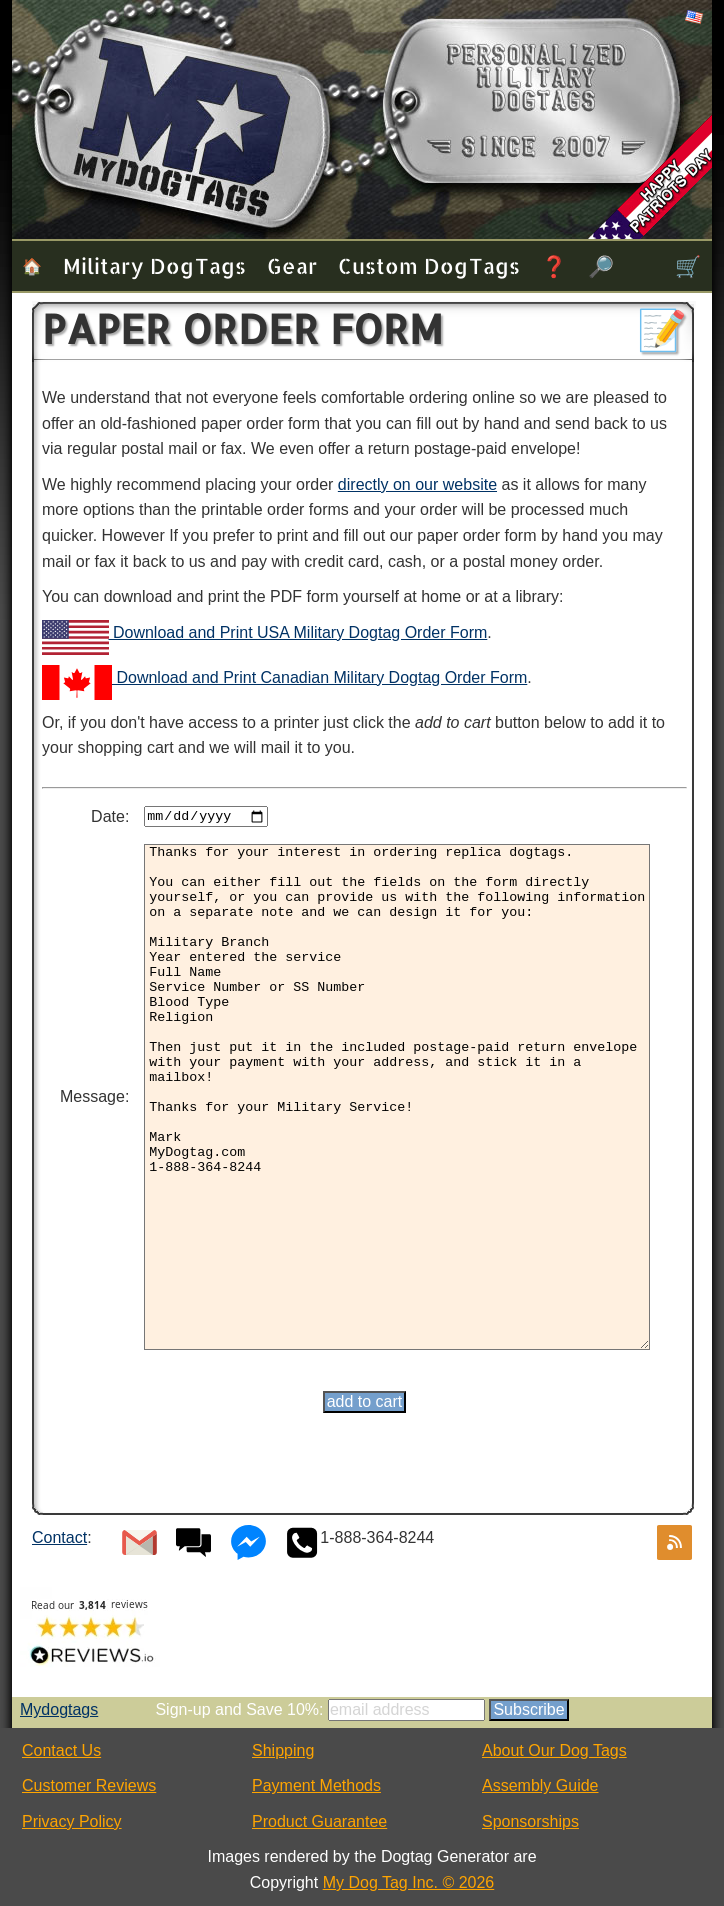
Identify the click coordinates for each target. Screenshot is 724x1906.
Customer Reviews (89, 1785)
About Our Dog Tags (554, 1750)
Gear (292, 265)
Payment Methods (316, 1785)
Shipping (283, 1750)
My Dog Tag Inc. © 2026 (409, 1882)
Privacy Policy (72, 1821)
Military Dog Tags (154, 265)
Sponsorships (530, 1821)
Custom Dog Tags (429, 265)
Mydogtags (59, 1709)
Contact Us (61, 1750)
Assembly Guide (540, 1785)
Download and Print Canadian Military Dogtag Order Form (284, 677)
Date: (110, 816)
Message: (94, 1096)
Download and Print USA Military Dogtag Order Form (264, 632)
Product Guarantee (319, 1821)
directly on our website (417, 484)
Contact (59, 1537)
